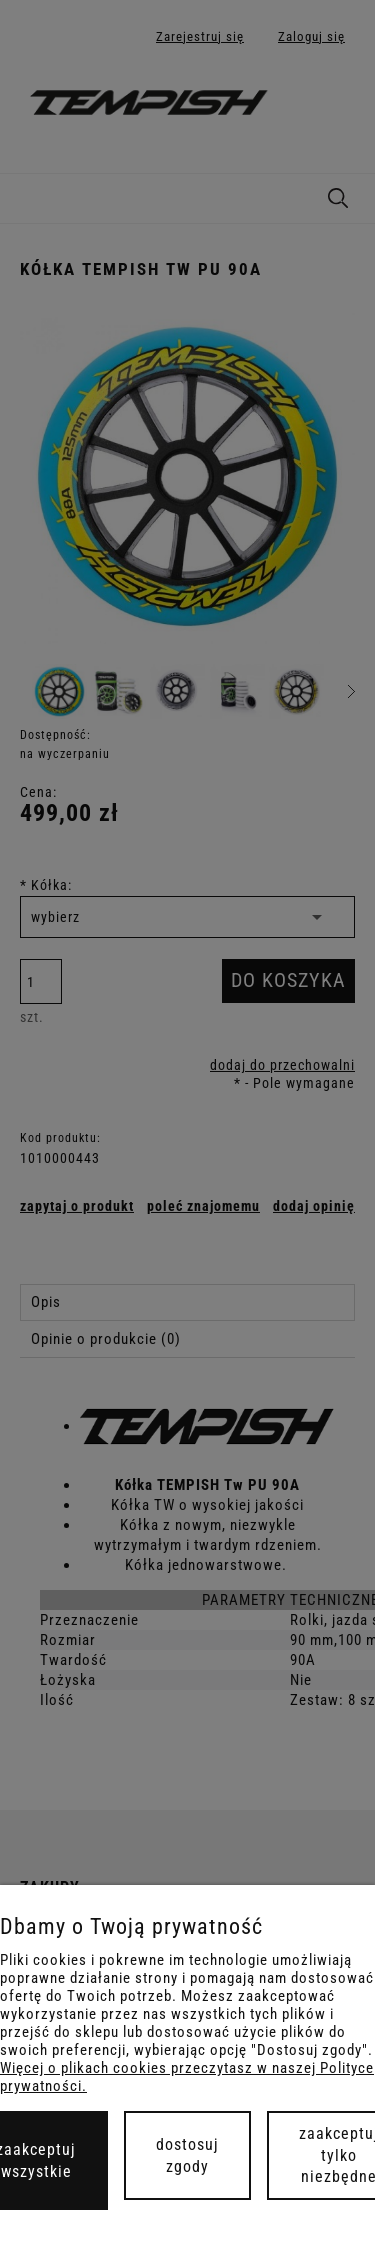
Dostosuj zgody (187, 2155)
